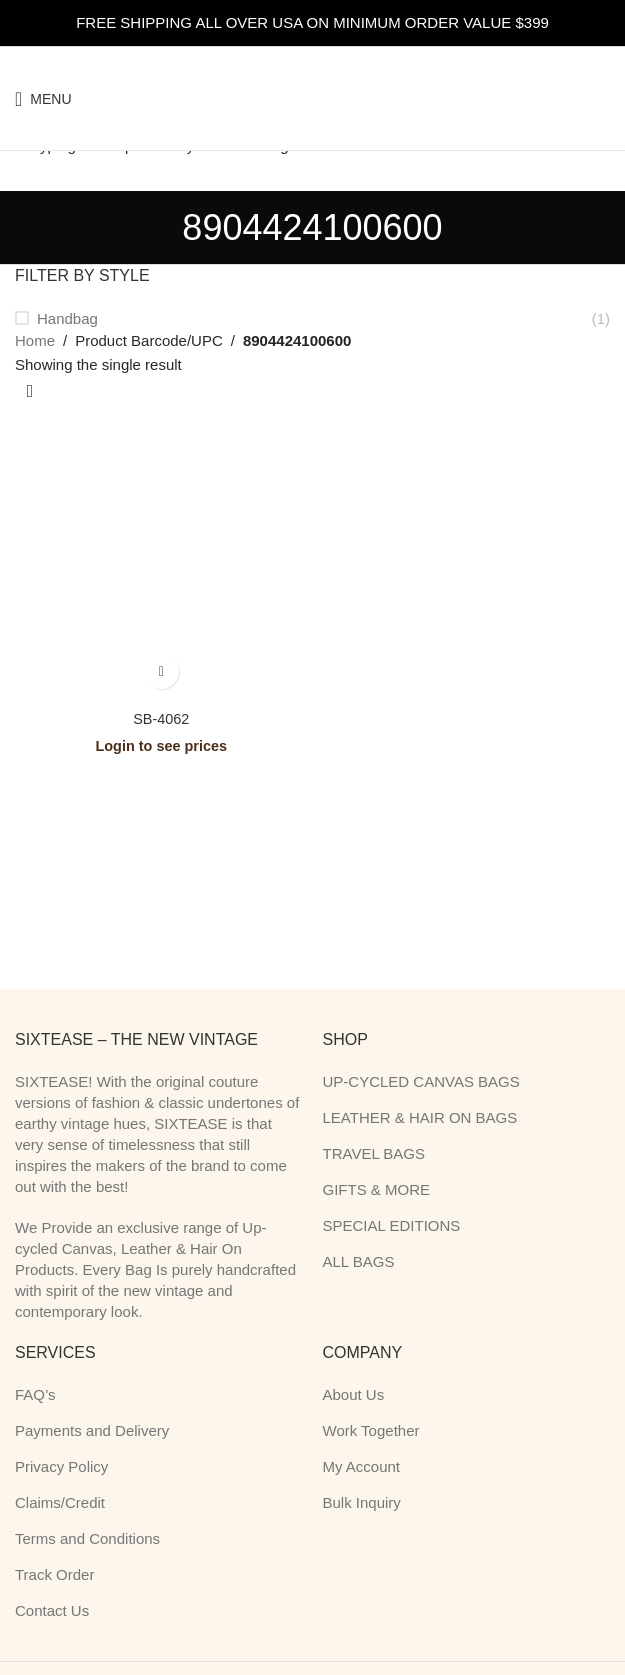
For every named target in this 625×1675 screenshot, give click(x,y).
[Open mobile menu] (43, 99)
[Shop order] (30, 392)
